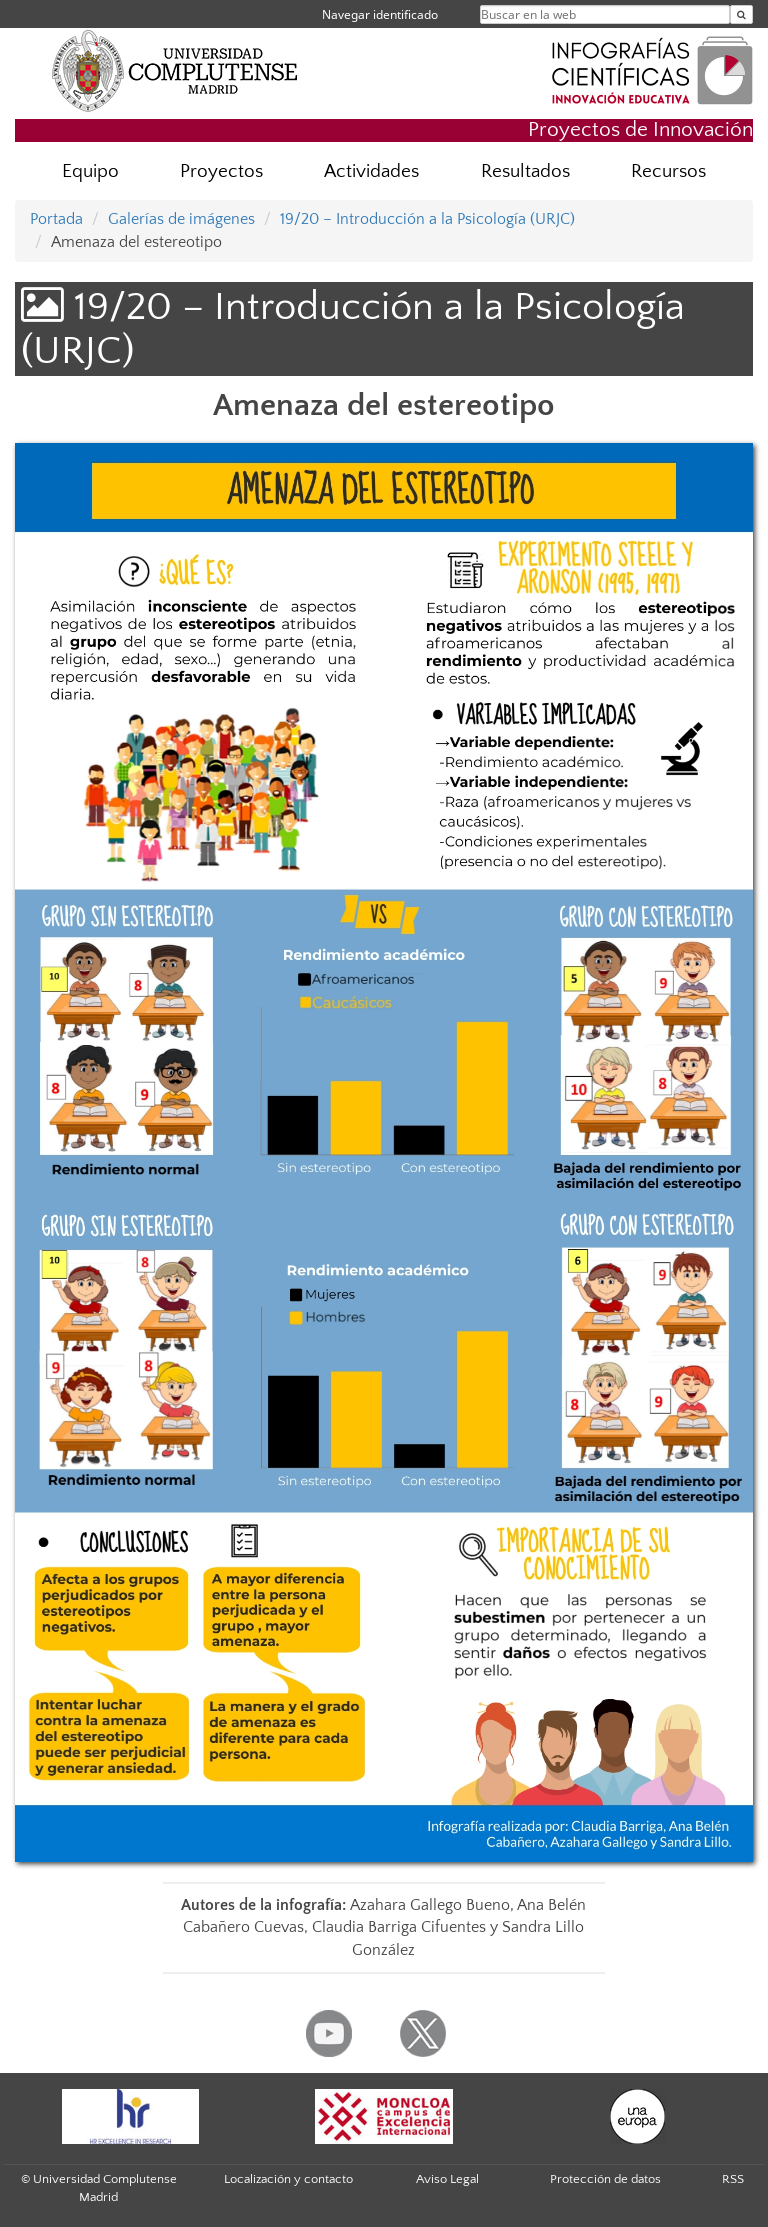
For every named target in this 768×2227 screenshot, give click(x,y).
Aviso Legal (447, 2179)
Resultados (525, 171)
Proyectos (221, 171)
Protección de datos (605, 2179)
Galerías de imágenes (181, 219)
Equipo (90, 171)
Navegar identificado (380, 14)
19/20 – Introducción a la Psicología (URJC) (427, 219)
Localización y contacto (288, 2179)
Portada (56, 219)
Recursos (668, 171)
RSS (733, 2179)
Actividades (371, 171)
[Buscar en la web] (741, 14)
